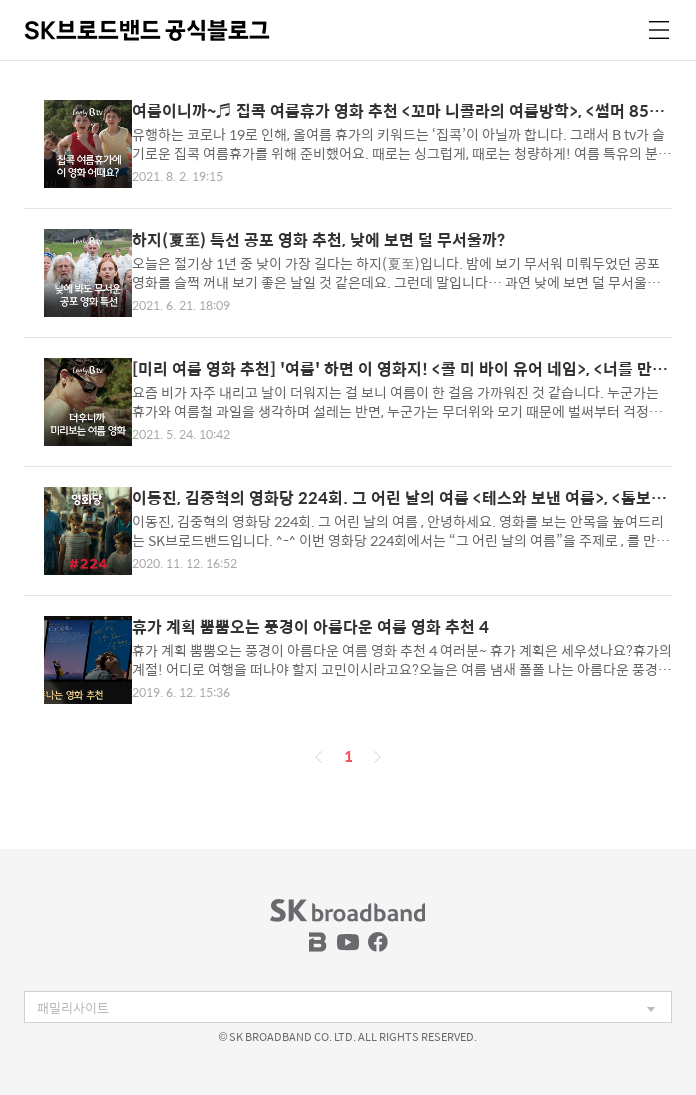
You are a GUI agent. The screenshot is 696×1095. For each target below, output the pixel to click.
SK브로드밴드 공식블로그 (147, 30)
